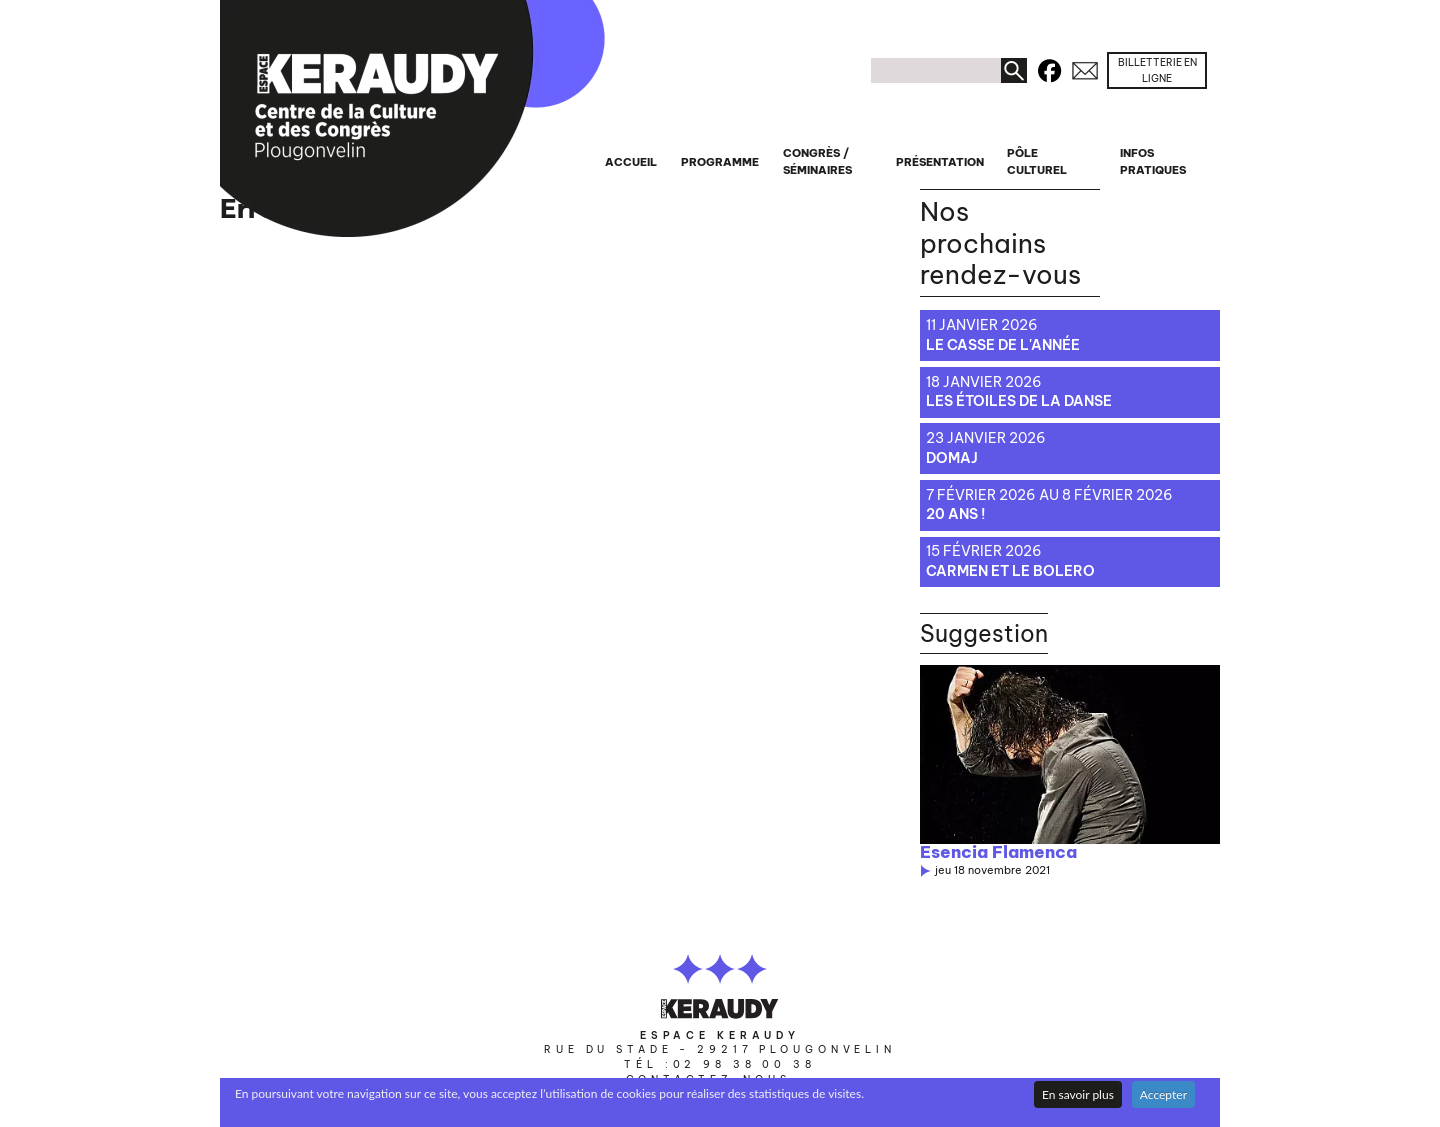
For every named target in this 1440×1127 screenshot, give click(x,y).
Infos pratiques (1153, 161)
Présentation (940, 162)
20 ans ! (955, 514)
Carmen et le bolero (1010, 571)
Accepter (1163, 1094)
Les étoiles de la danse (1019, 401)
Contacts (1085, 67)
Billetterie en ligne (1157, 70)
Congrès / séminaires (817, 161)
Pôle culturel (1037, 161)
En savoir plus (1078, 1094)
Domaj (952, 458)
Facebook (1049, 67)
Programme (720, 162)
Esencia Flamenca (998, 852)
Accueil (631, 162)
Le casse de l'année (1003, 345)
